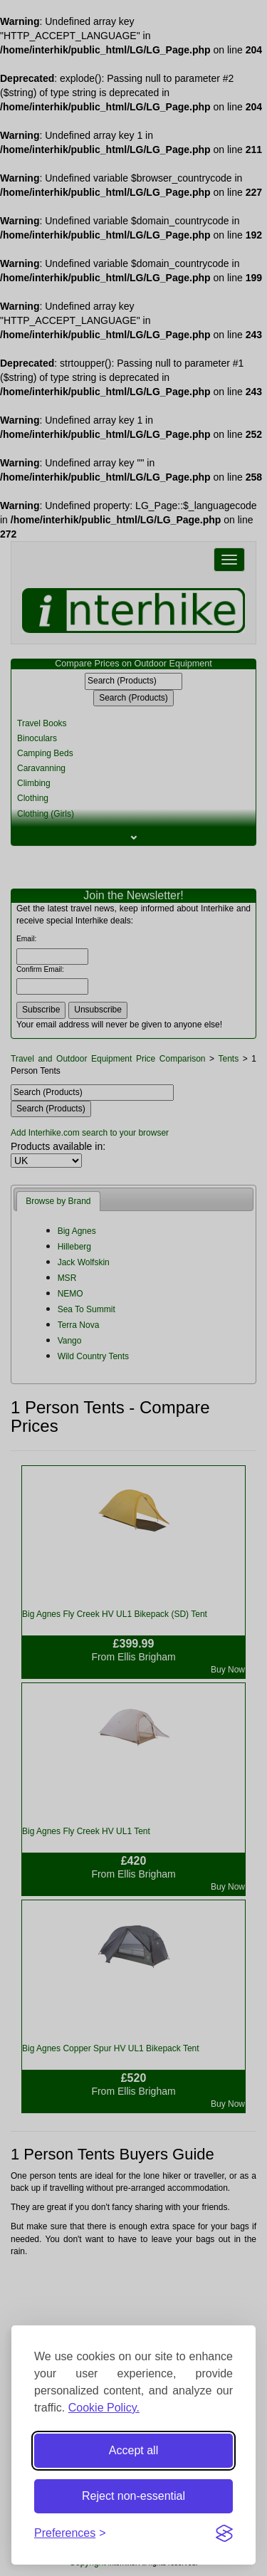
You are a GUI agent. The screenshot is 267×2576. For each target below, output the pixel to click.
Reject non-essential (133, 2496)
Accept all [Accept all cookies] (133, 2450)
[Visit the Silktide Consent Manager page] (224, 2533)
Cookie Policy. (104, 2408)
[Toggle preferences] (70, 2533)
